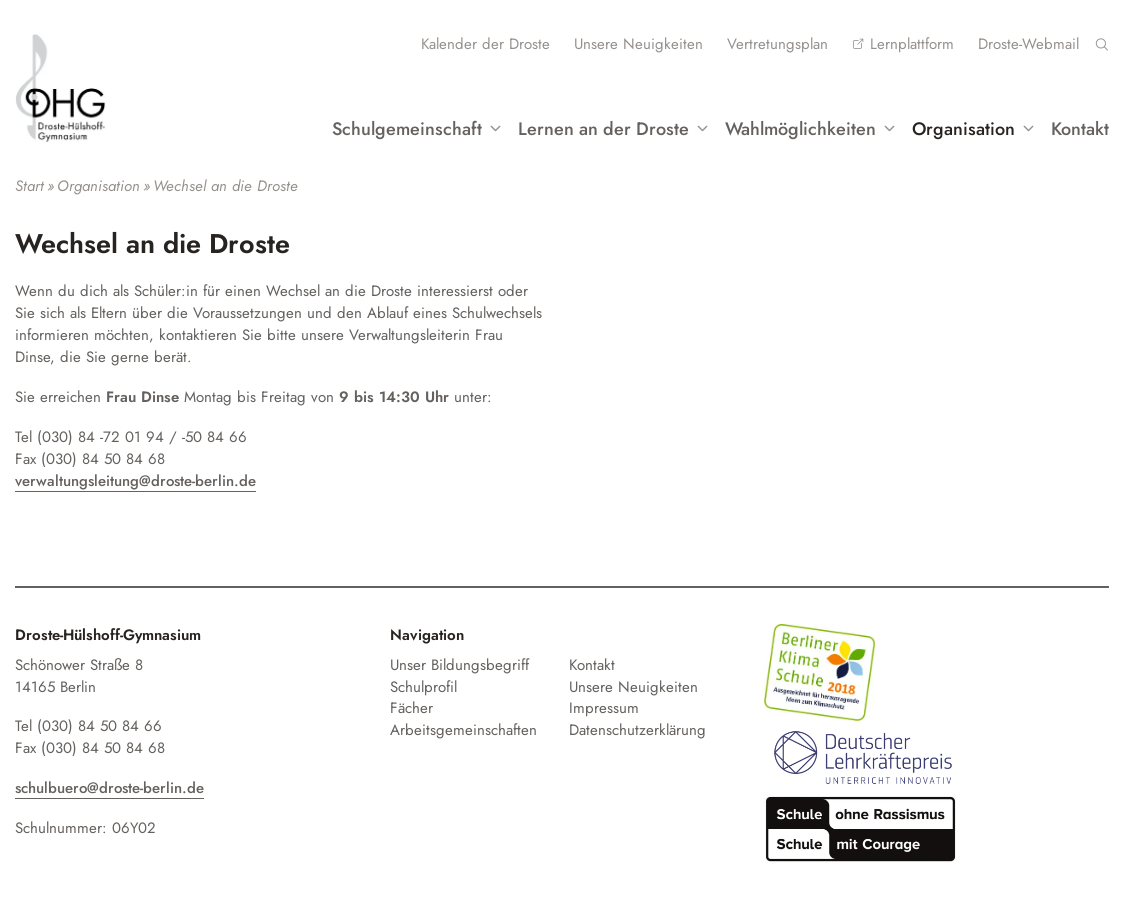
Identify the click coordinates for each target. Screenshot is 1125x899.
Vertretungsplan (777, 44)
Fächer (411, 708)
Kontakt (1080, 129)
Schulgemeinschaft (407, 129)
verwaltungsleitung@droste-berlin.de (135, 481)
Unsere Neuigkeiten (638, 44)
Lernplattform (912, 44)
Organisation (963, 129)
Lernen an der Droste (603, 129)
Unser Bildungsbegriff (459, 665)
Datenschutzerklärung (637, 730)
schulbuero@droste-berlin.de (109, 788)
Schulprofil (423, 687)
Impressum (604, 708)
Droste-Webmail (1028, 44)
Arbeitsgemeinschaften (463, 730)
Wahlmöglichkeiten (800, 129)
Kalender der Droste (485, 44)
